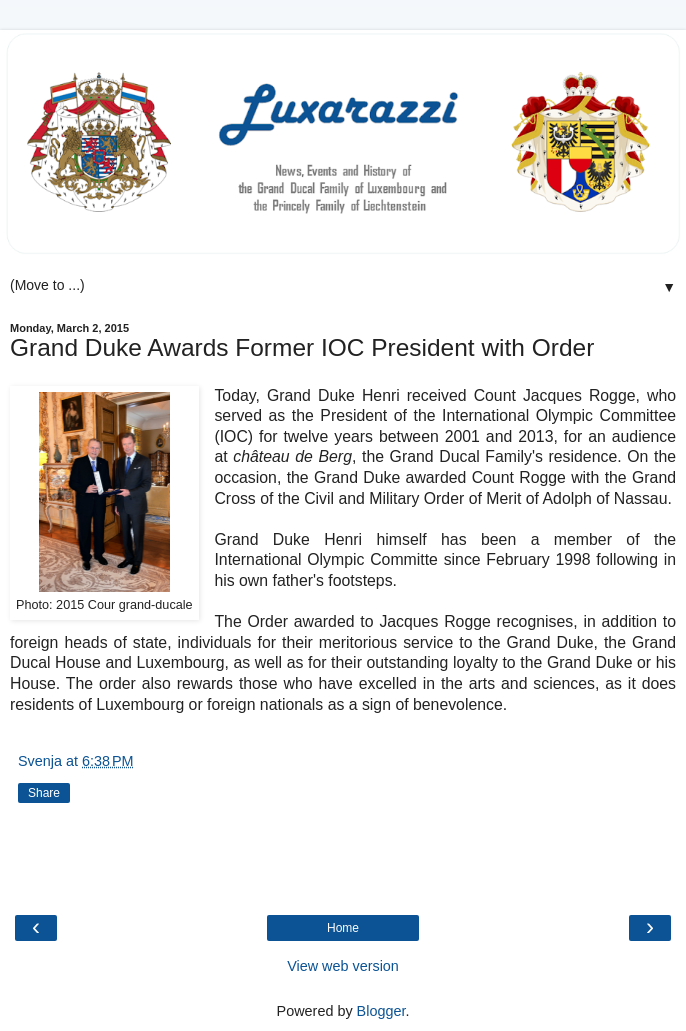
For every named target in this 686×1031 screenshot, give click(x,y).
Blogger (381, 1011)
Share (44, 793)
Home (343, 928)
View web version (343, 966)
